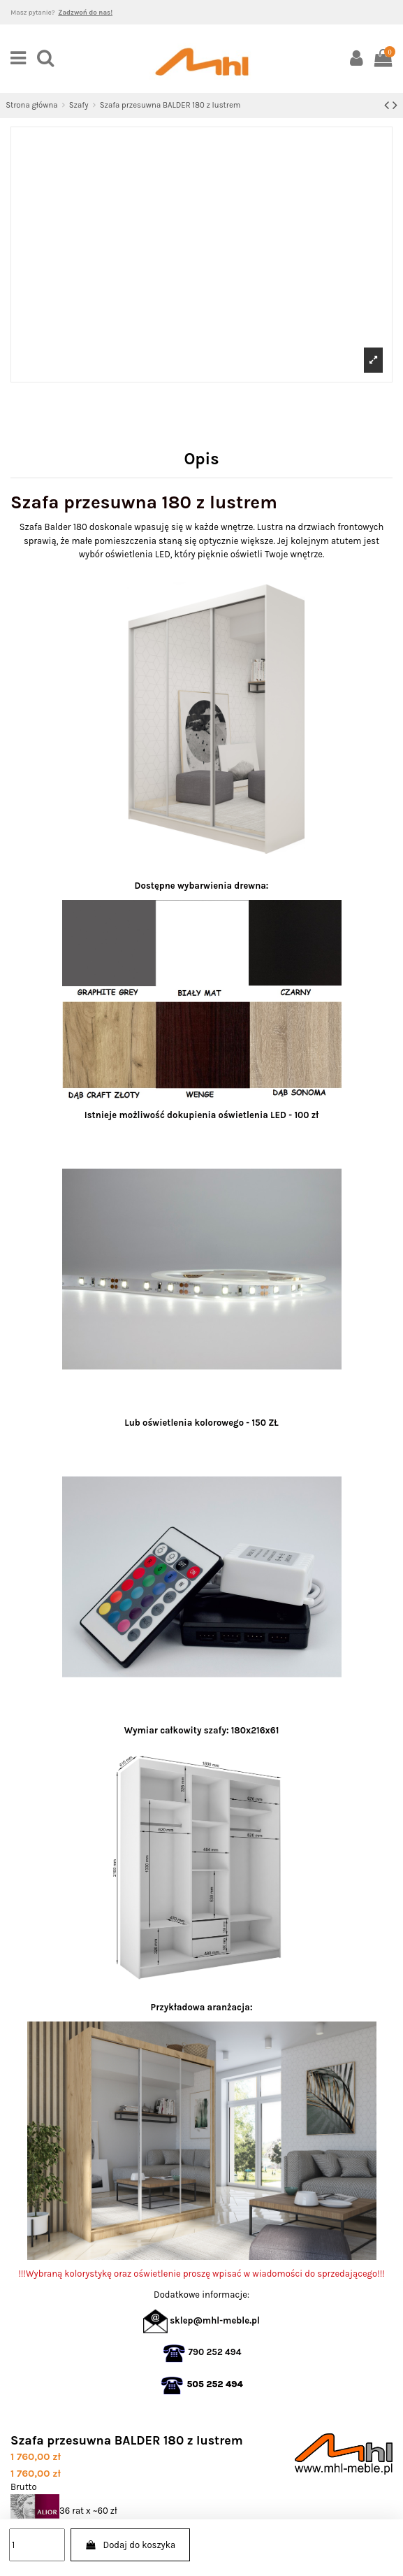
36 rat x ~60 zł (63, 2510)
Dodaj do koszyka (130, 2545)
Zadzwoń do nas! (85, 12)
